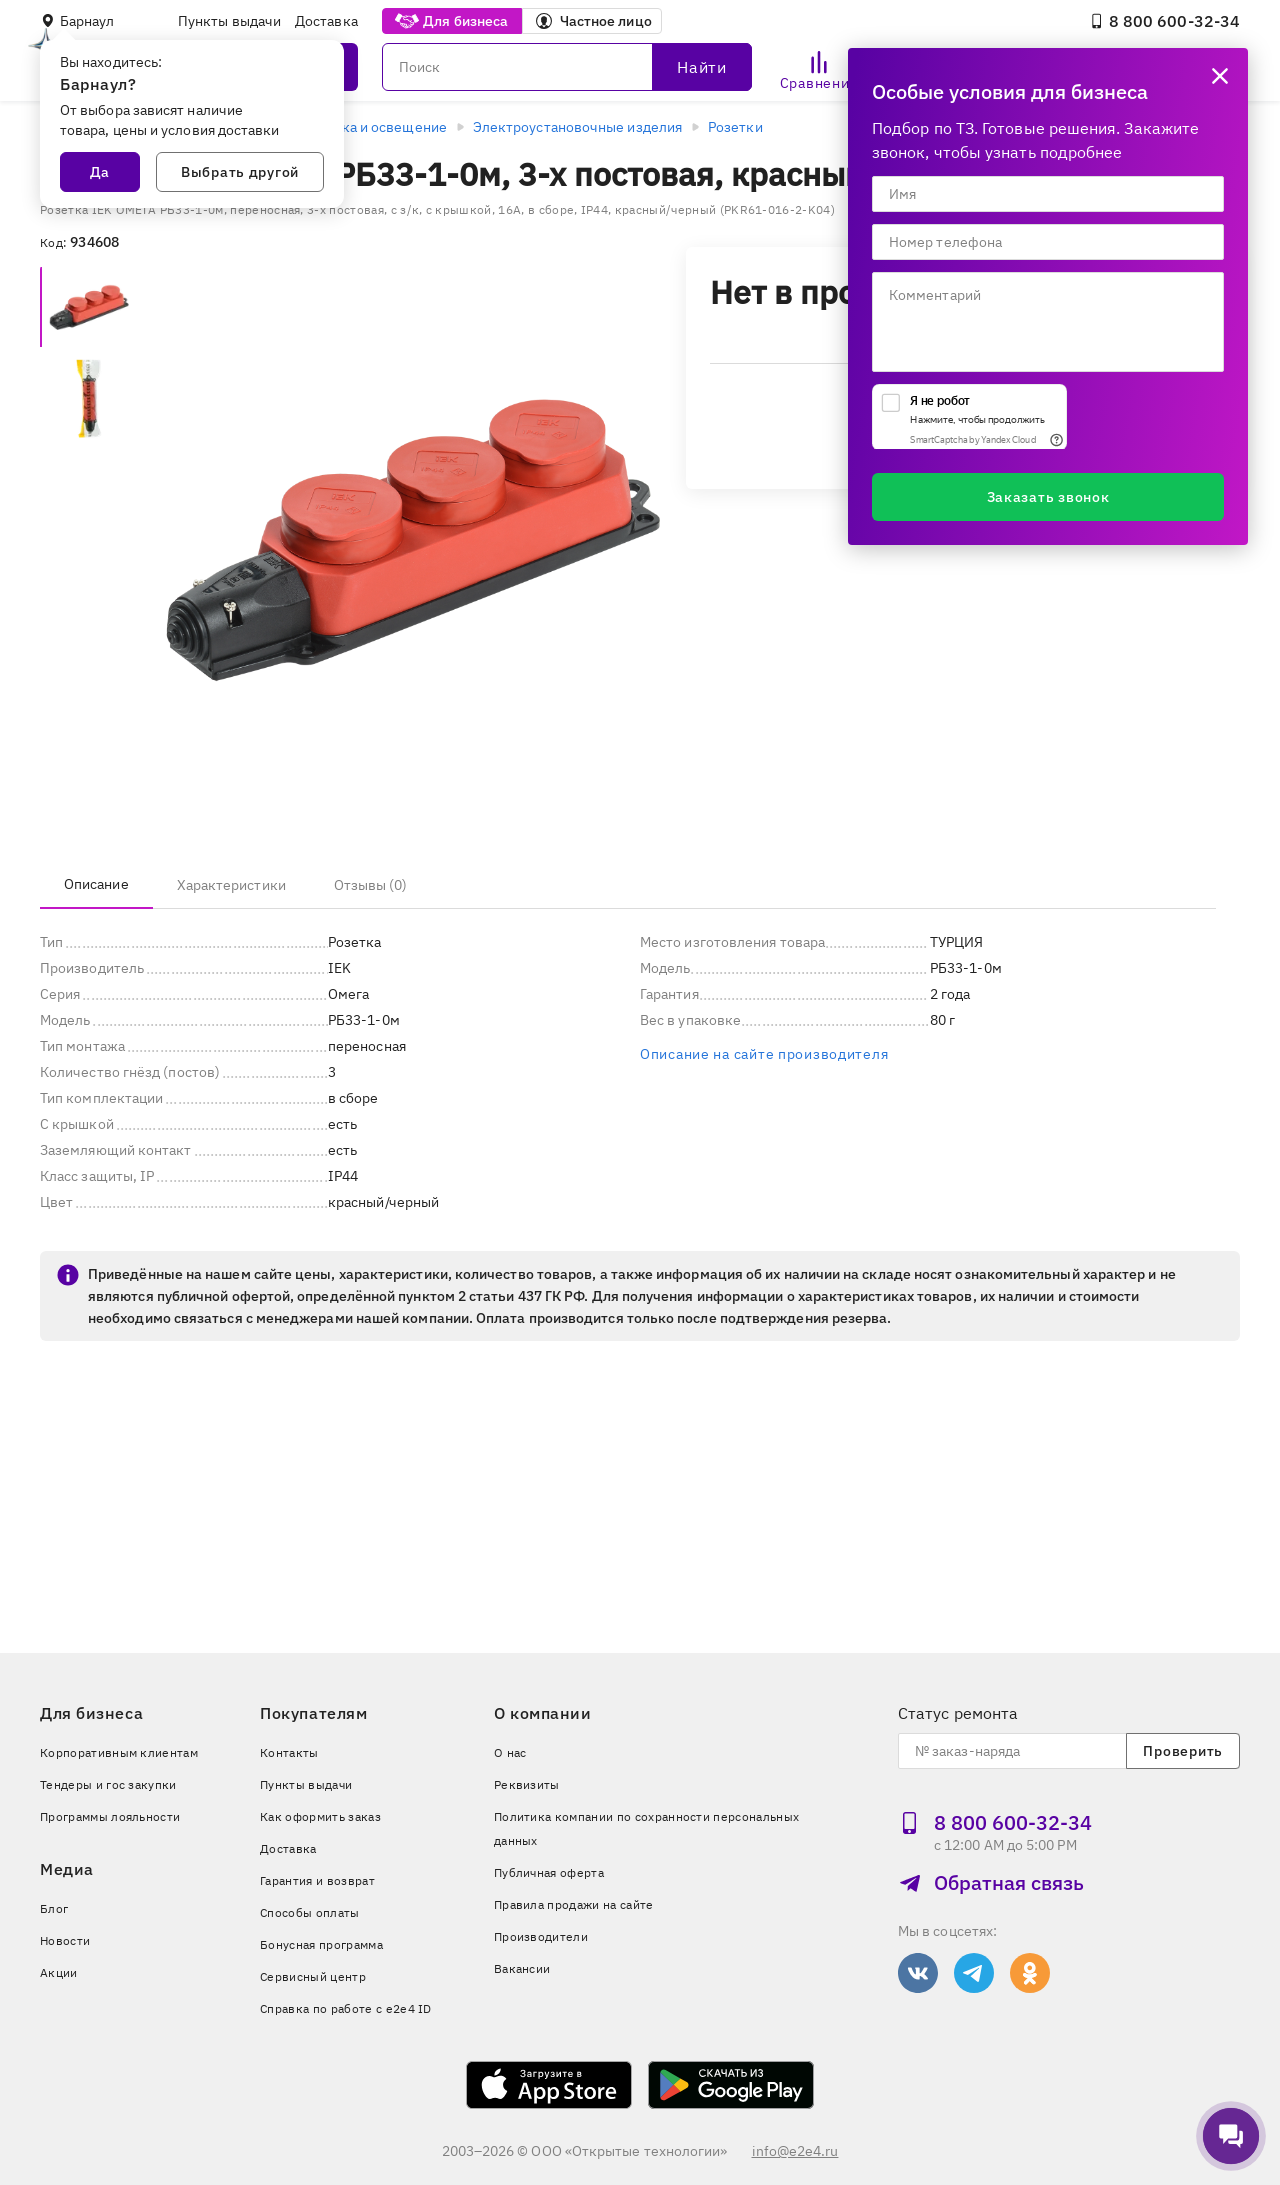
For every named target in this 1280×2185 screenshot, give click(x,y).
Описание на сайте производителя (764, 1054)
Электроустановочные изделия (577, 127)
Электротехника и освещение (347, 127)
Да (100, 172)
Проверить (1182, 1751)
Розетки (735, 127)
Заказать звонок (1048, 497)
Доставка (326, 21)
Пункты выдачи (229, 21)
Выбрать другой (240, 172)
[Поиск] (567, 67)
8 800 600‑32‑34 (1164, 21)
